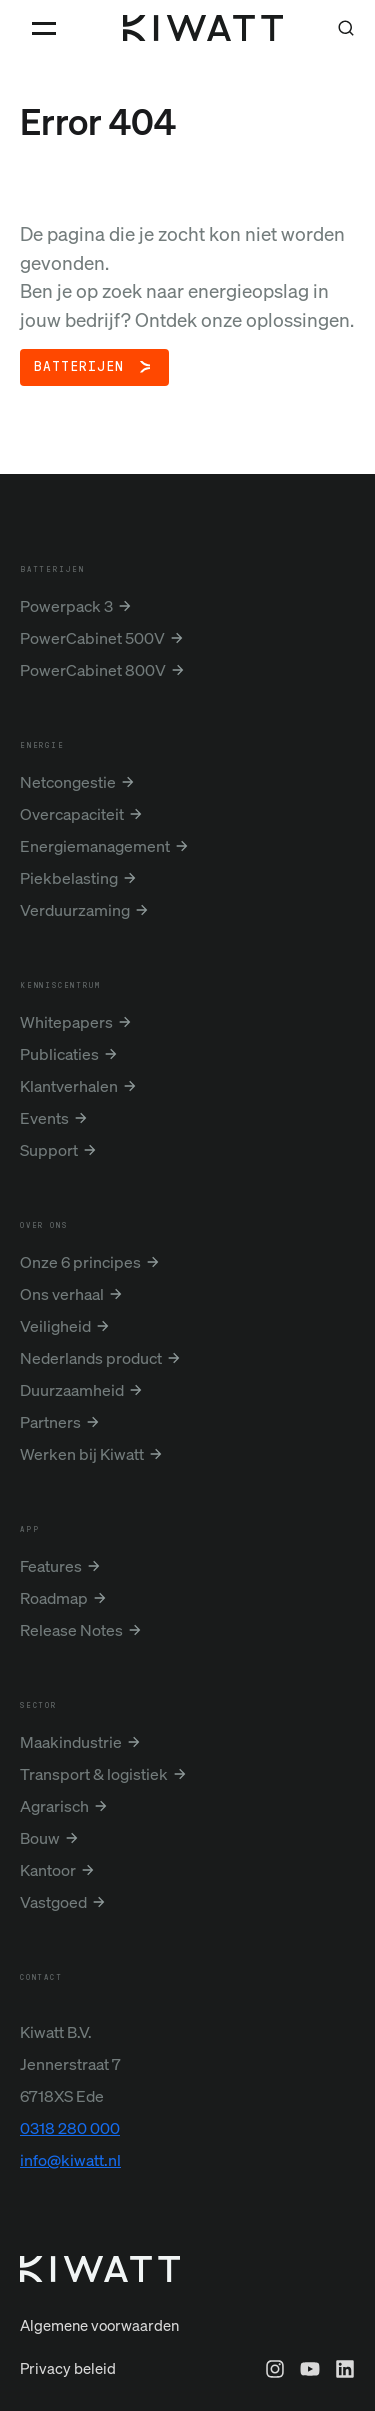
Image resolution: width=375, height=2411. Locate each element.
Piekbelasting (69, 878)
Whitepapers (66, 1022)
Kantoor (48, 1870)
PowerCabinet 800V (93, 670)
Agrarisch (54, 1806)
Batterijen (79, 367)
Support (49, 1150)
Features (51, 1566)
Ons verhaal (62, 1294)
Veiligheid (55, 1326)
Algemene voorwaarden (99, 2325)
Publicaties (59, 1054)
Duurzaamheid (72, 1390)
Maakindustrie (71, 1742)
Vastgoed (53, 1902)
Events (44, 1118)
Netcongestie (68, 782)
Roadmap (54, 1598)
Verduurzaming (75, 910)
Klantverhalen (69, 1086)
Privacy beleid (68, 2368)
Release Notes (71, 1630)
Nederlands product (91, 1358)
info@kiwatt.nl (70, 2160)
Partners (50, 1422)
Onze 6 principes (80, 1262)
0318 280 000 (70, 2128)
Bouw (40, 1838)
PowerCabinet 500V (92, 638)
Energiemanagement (95, 846)
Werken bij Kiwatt (82, 1454)
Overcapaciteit (72, 814)
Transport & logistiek (94, 1774)
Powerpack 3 (66, 606)
